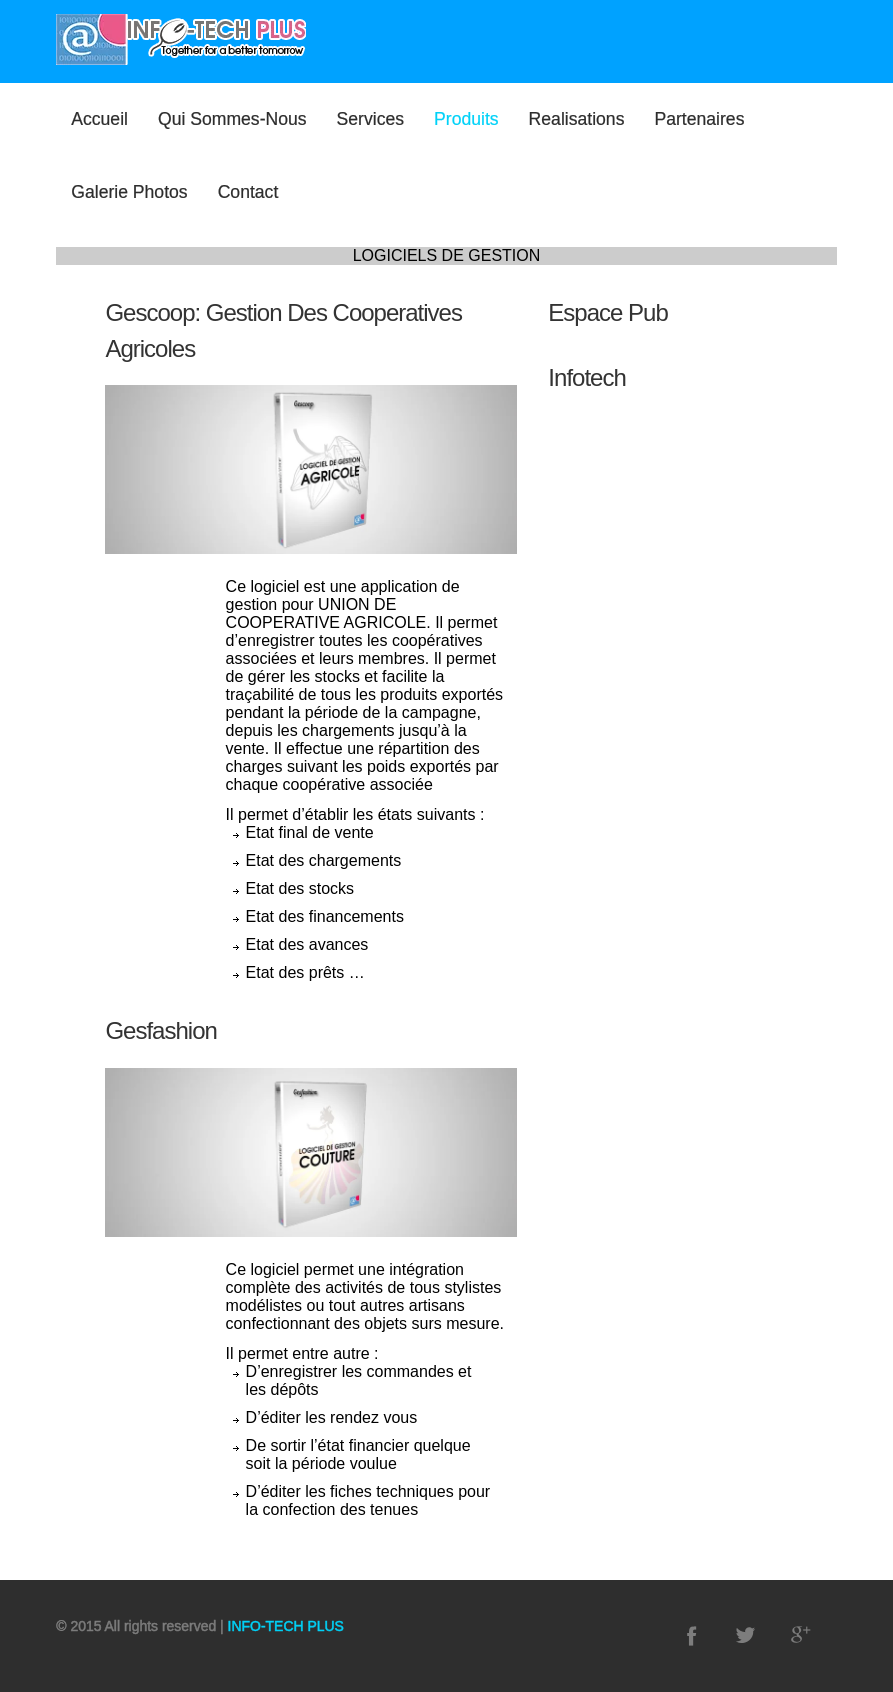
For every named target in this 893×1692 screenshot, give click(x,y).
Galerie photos (129, 192)
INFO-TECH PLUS (284, 1626)
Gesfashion (160, 1030)
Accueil (99, 119)
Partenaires (699, 119)
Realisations (577, 119)
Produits (466, 119)
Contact (248, 192)
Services (370, 119)
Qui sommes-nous (232, 119)
